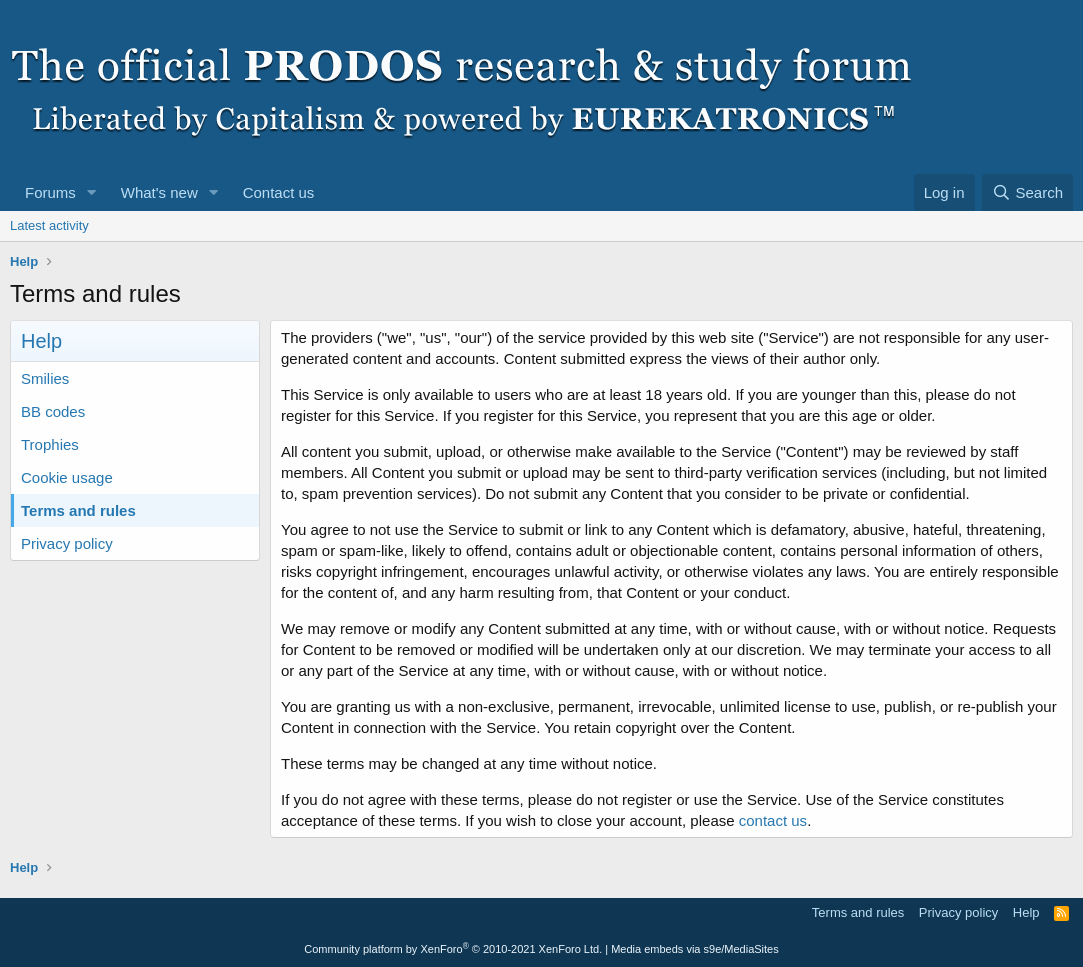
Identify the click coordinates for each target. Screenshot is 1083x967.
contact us (773, 820)
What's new (159, 192)
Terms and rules (78, 510)
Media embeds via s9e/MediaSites (695, 949)
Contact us (279, 192)
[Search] (1027, 192)
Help (1026, 912)
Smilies (45, 378)
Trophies (50, 444)
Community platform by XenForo (453, 949)
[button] (92, 192)
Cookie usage (67, 477)
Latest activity (49, 225)
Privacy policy (67, 543)
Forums (50, 192)
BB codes (53, 411)
